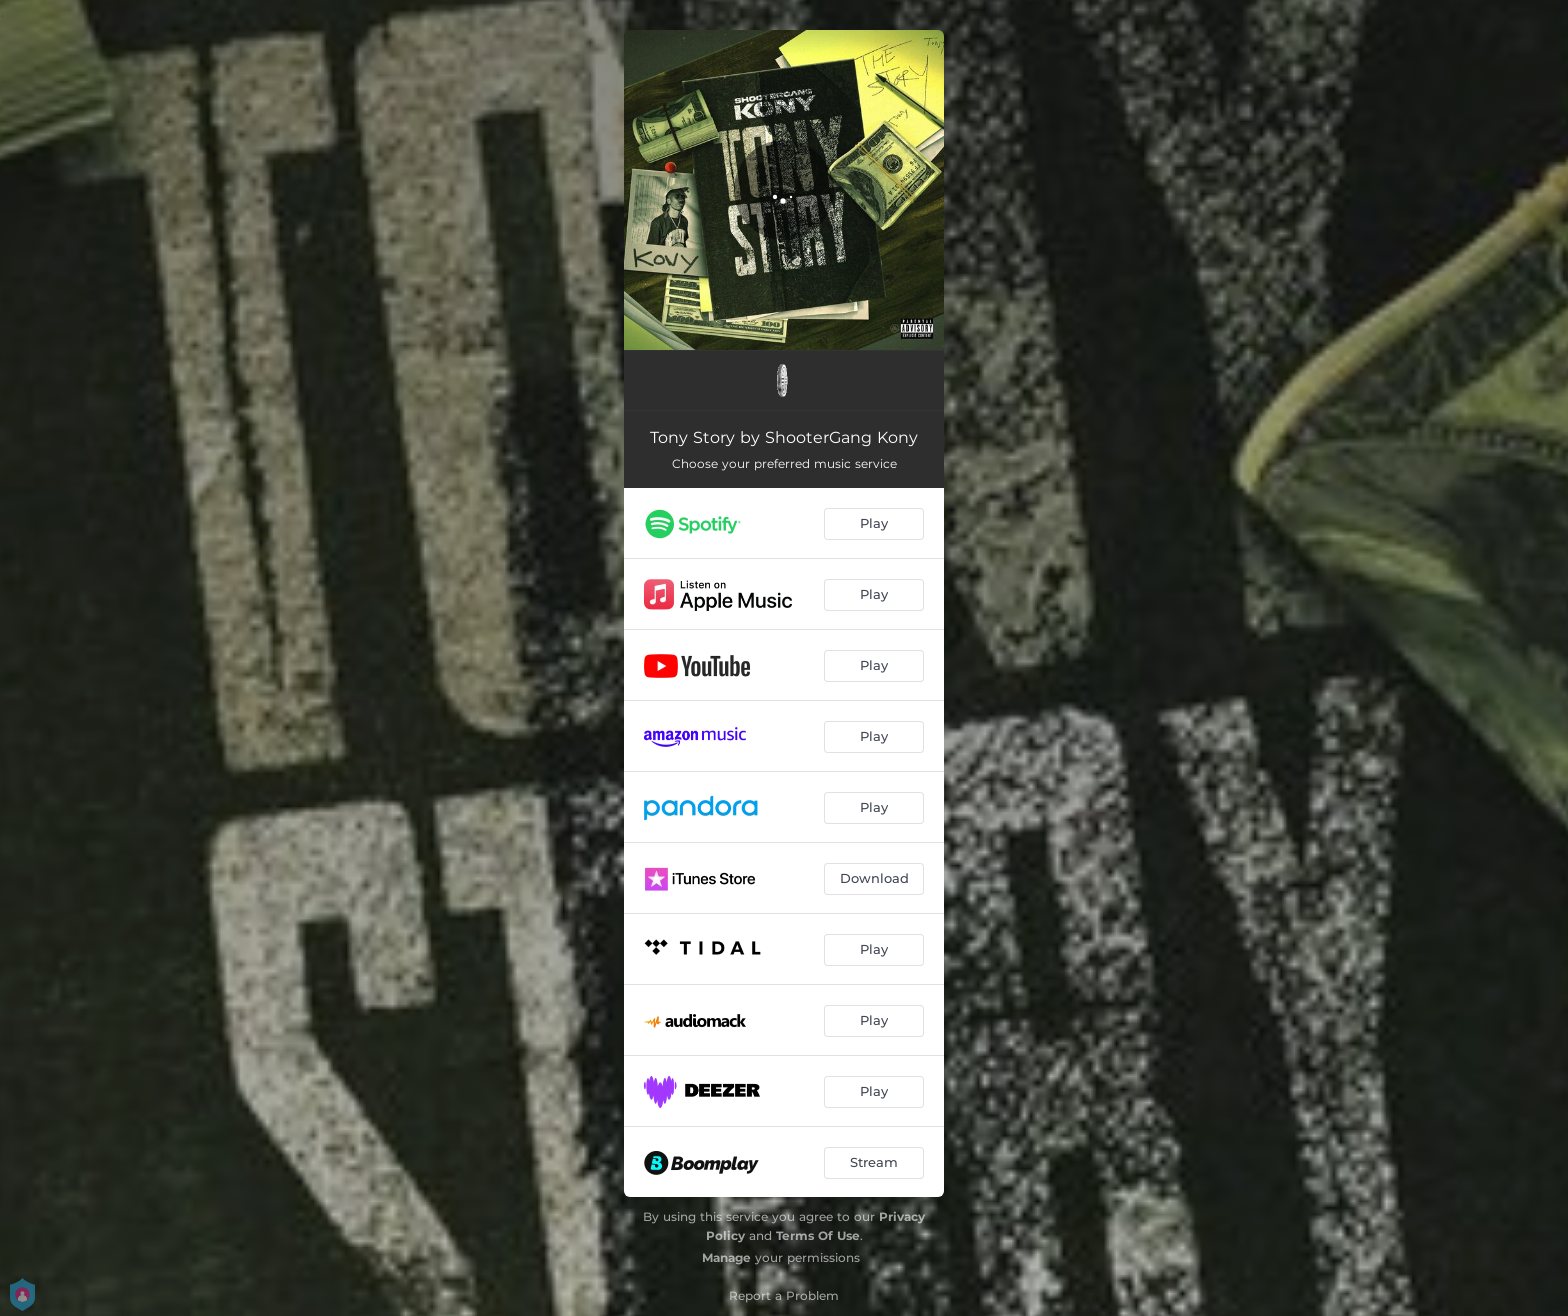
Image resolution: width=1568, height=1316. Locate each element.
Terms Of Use (818, 1235)
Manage (726, 1257)
